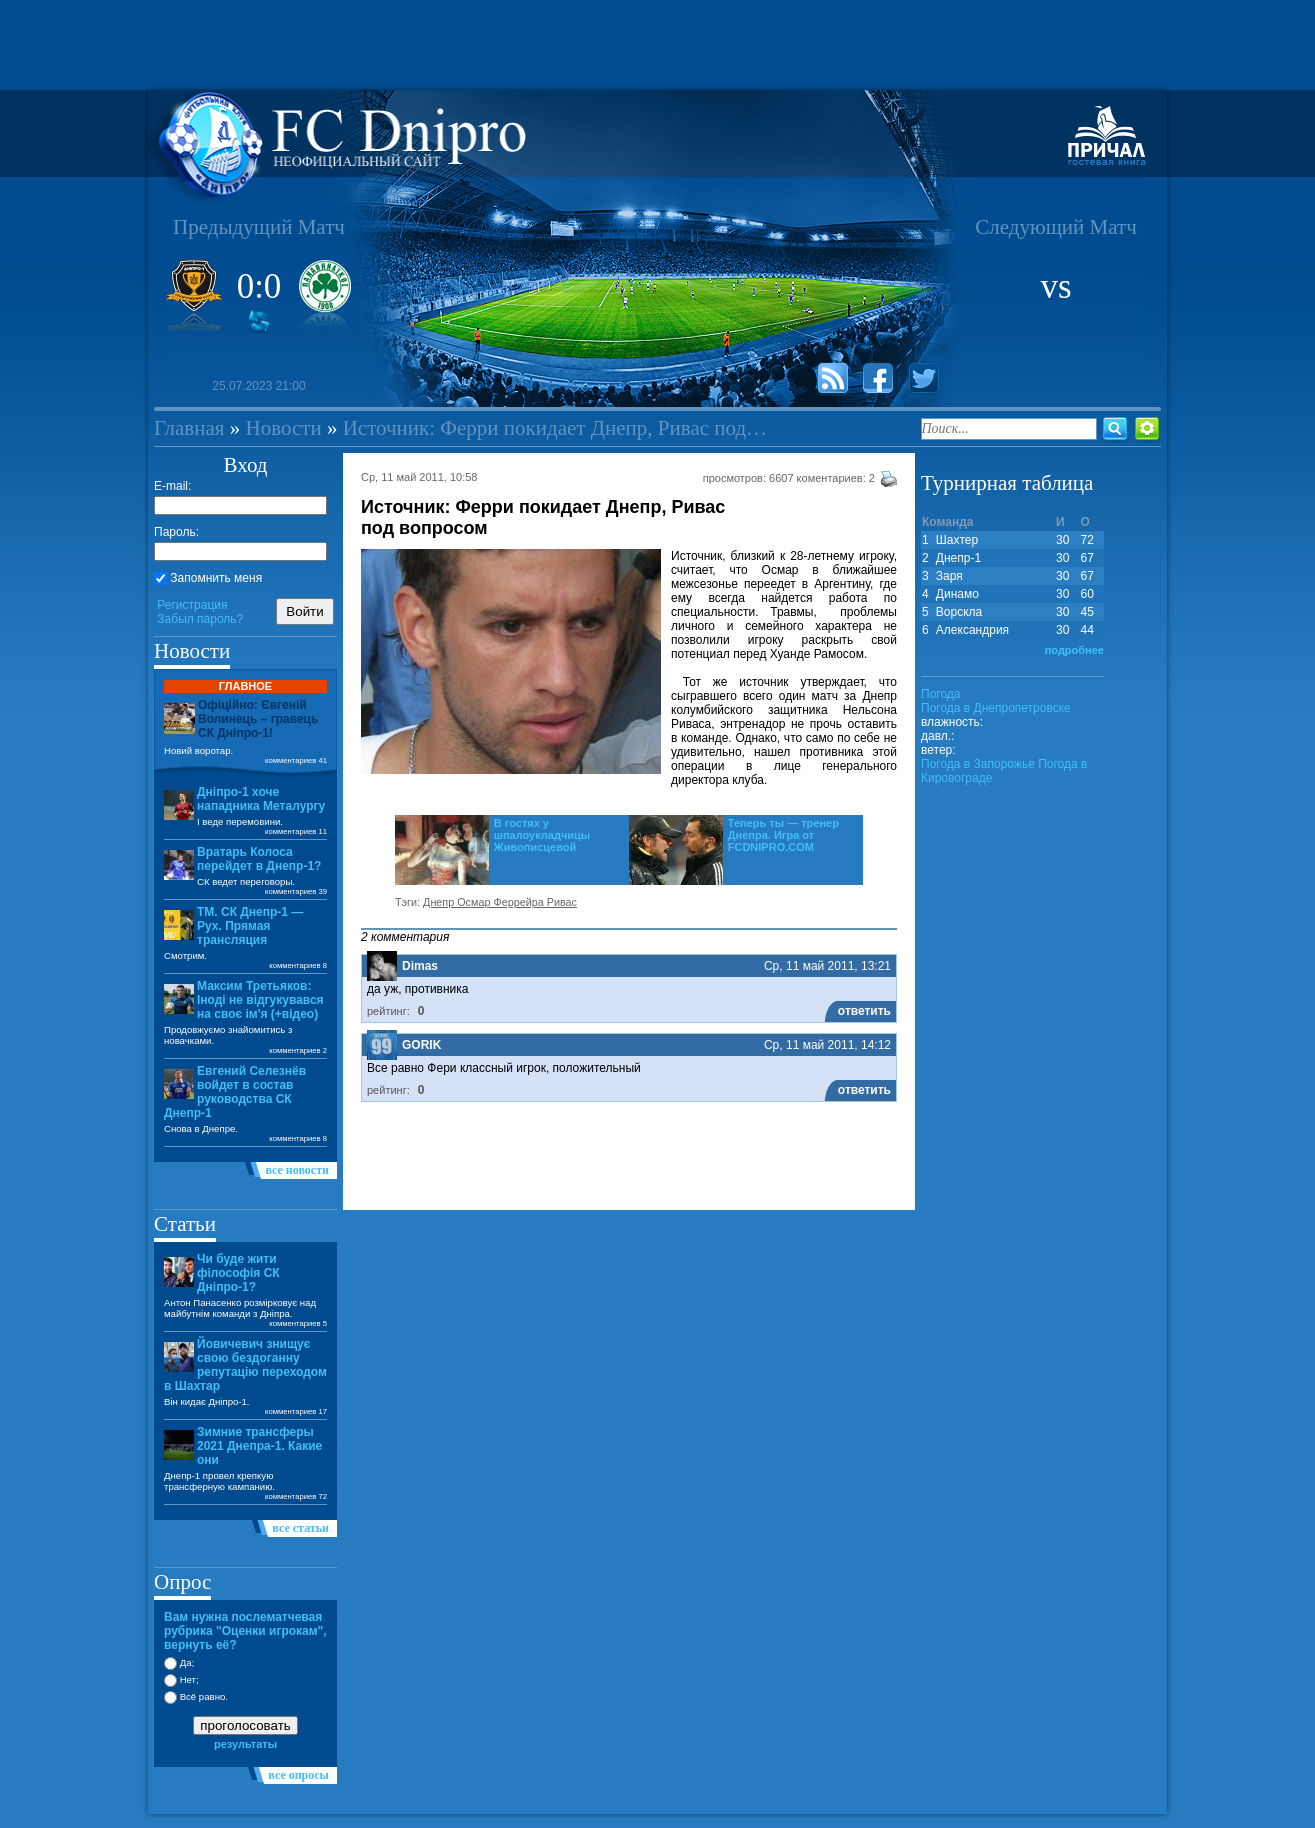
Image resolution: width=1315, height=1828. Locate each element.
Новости (284, 428)
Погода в (996, 708)
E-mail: (172, 486)
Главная (189, 428)
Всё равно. (196, 1696)
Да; (179, 1662)
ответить (864, 1011)
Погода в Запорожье (978, 764)
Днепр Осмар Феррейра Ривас (500, 902)
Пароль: (176, 532)
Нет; (181, 1679)
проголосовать (245, 1725)
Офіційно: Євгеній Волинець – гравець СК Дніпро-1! (258, 719)
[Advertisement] (658, 45)
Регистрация (192, 605)
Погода (941, 694)
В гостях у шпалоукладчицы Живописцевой (542, 835)
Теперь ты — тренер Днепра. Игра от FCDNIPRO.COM (783, 835)
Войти (304, 611)
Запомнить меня (208, 578)
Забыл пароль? (200, 619)
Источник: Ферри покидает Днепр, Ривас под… (555, 428)
